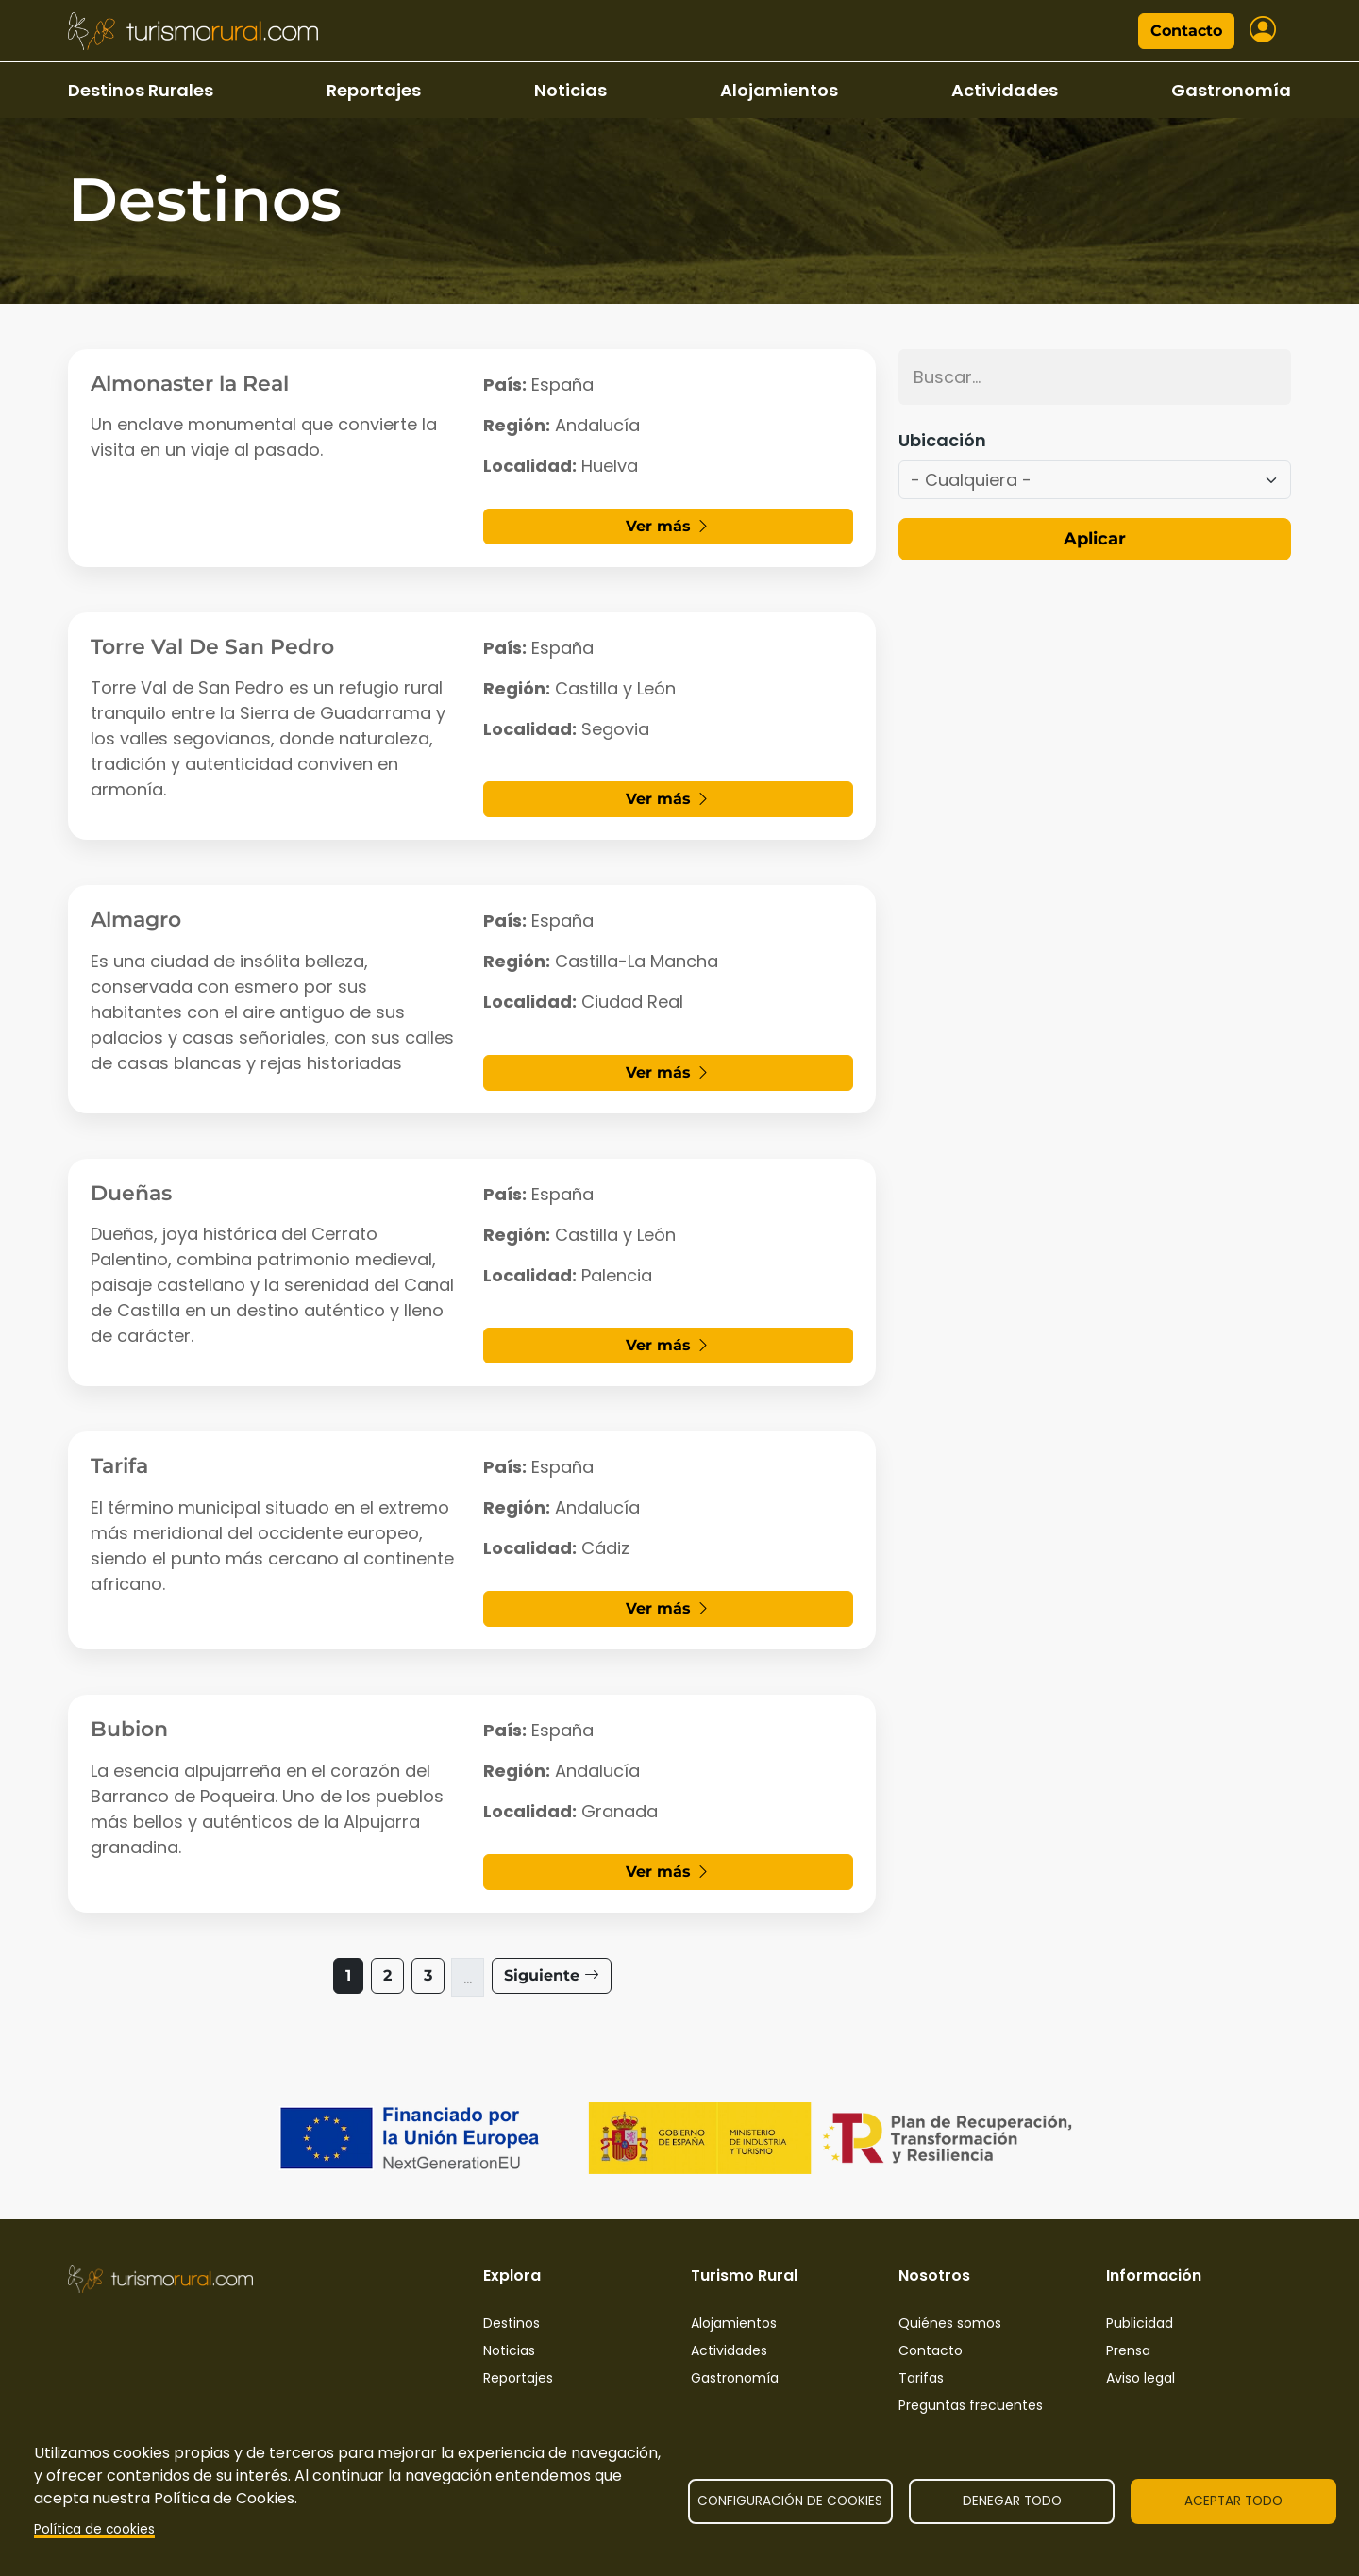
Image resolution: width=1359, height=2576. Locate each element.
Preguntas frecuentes (970, 2405)
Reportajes (374, 90)
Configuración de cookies (789, 2501)
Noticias (570, 90)
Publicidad (1139, 2323)
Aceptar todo (1233, 2501)
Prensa (1128, 2350)
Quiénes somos (949, 2323)
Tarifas (921, 2377)
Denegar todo (1012, 2501)
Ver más (668, 526)
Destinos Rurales (140, 90)
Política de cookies (94, 2529)
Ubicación (942, 440)
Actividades (1004, 90)
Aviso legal (1140, 2377)
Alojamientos (779, 90)
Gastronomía (1231, 90)
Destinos (511, 2323)
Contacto (1186, 31)
